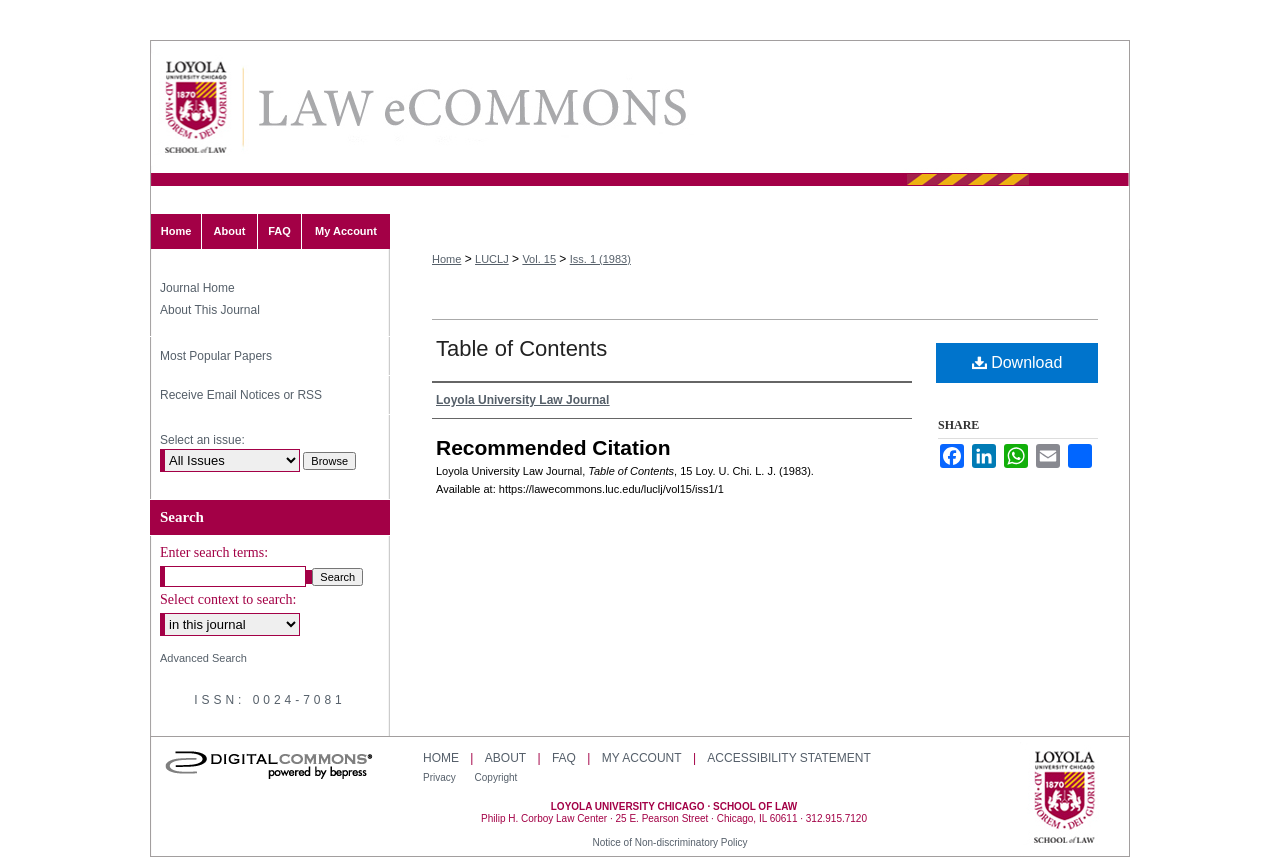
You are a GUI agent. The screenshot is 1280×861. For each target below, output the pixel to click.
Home (446, 259)
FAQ (564, 758)
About (505, 758)
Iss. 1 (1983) (600, 259)
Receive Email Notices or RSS (241, 395)
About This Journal (210, 310)
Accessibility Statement (788, 758)
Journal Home (197, 288)
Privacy (441, 777)
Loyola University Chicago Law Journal (471, 107)
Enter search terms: (214, 552)
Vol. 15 (539, 259)
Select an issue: (202, 440)
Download (1017, 362)
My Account (642, 758)
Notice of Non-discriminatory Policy (669, 842)
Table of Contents (521, 348)
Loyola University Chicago (1064, 799)
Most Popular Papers (216, 356)
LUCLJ (492, 259)
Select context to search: (228, 599)
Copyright (496, 777)
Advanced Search (203, 658)
